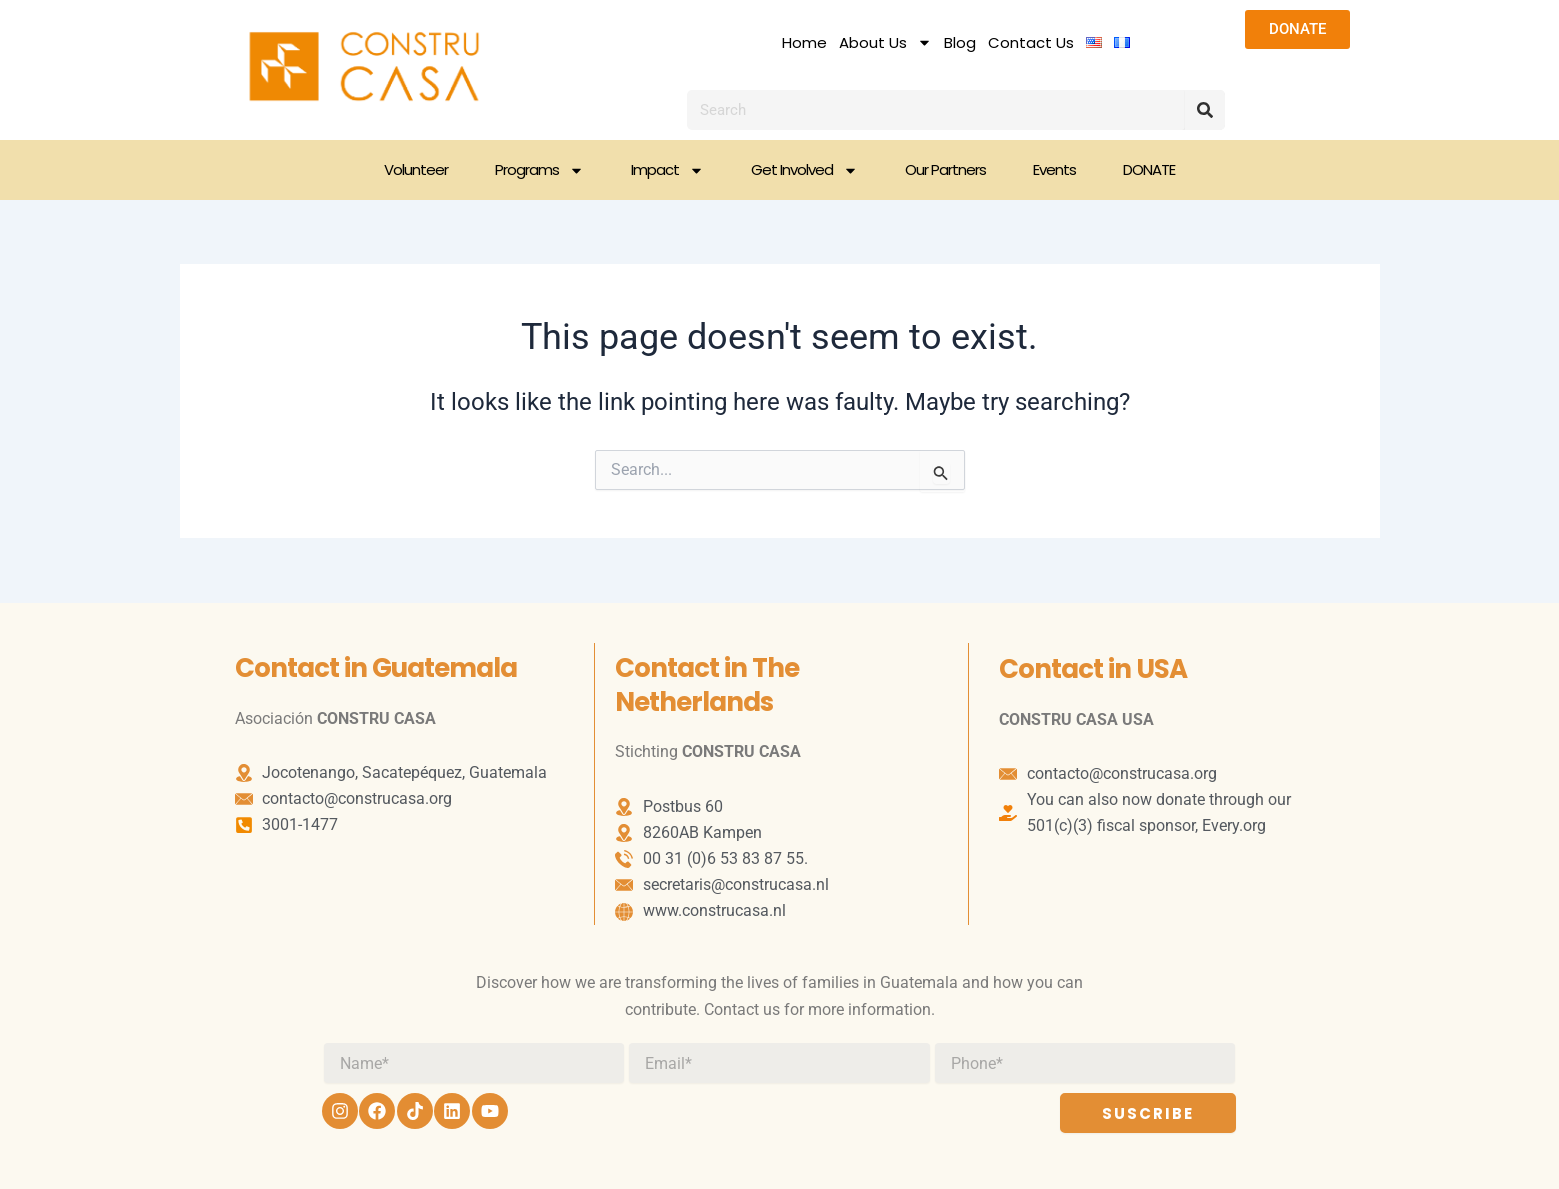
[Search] (1205, 110)
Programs (539, 170)
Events (1054, 169)
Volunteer (416, 169)
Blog (960, 43)
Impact (667, 170)
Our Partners (945, 169)
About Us (885, 43)
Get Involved (804, 170)
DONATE (1149, 169)
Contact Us (1031, 43)
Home (804, 43)
